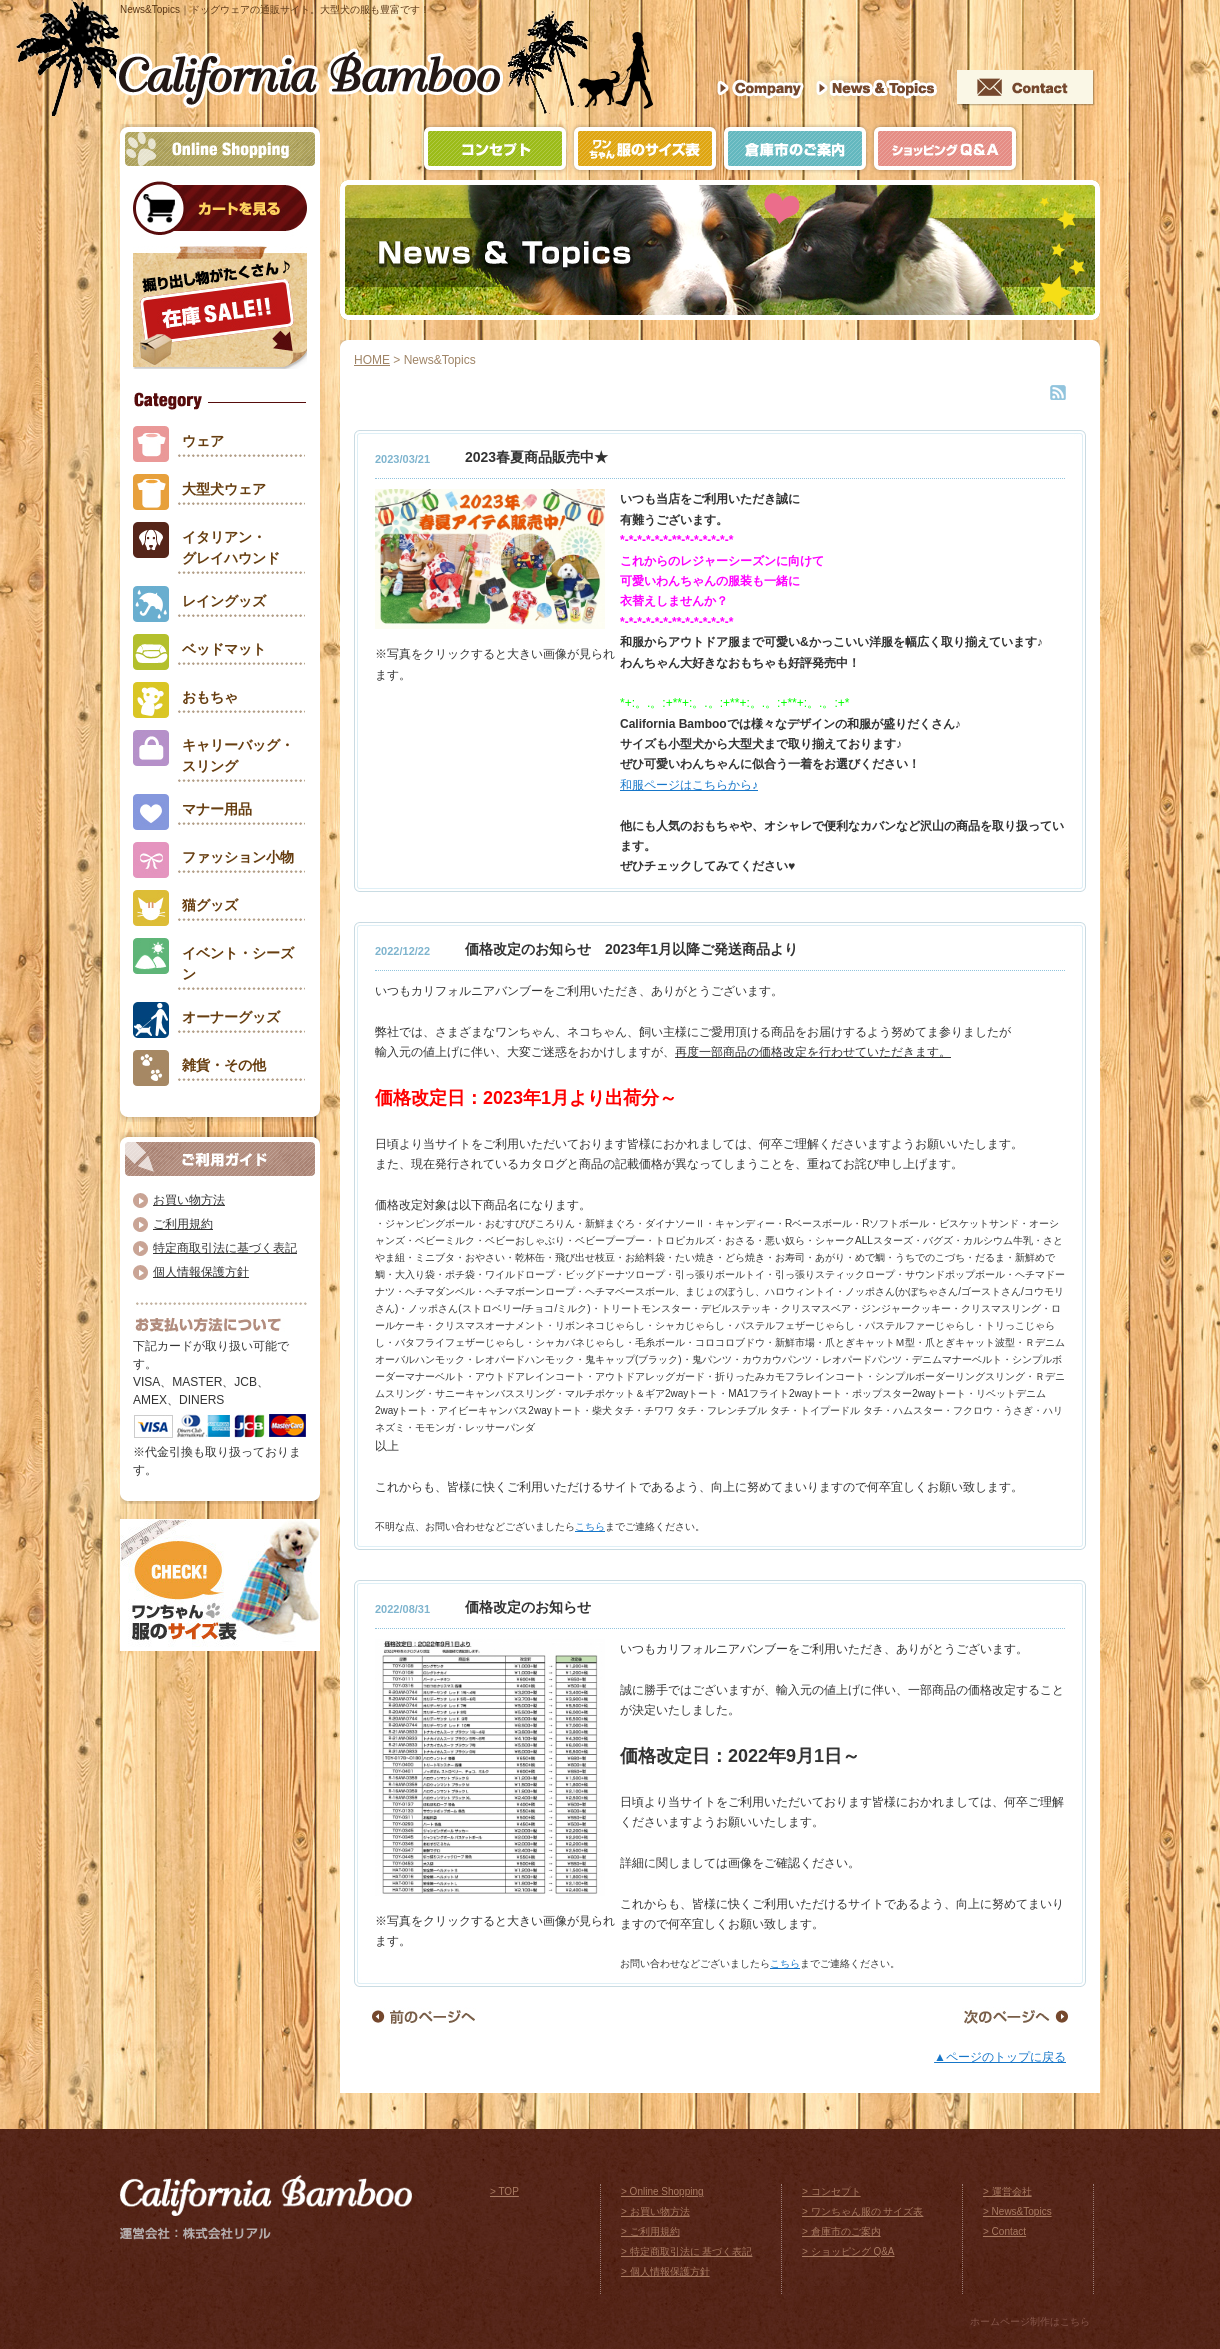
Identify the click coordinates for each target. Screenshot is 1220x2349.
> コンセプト (831, 2191)
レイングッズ (224, 601)
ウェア (203, 441)
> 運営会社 (1007, 2191)
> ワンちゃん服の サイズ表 (862, 2211)
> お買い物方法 (655, 2211)
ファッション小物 (238, 857)
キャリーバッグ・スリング (238, 755)
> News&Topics (1017, 2211)
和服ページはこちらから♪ (689, 785)
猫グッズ (210, 905)
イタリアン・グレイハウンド (231, 547)
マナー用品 (217, 809)
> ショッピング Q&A (848, 2251)
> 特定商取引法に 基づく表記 (686, 2251)
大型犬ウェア (224, 489)
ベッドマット (224, 649)
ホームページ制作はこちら (1030, 2321)
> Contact (1004, 2231)
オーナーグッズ (231, 1017)
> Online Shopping (662, 2191)
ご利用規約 (183, 1224)
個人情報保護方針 (201, 1272)
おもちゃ (210, 697)
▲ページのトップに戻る (1000, 2057)
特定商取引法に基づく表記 (225, 1248)
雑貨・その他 (224, 1065)
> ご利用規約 (650, 2231)
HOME (372, 360)
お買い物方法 (189, 1200)
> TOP (504, 2191)
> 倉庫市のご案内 (841, 2231)
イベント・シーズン (238, 963)
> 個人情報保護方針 (665, 2271)
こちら (590, 1526)
